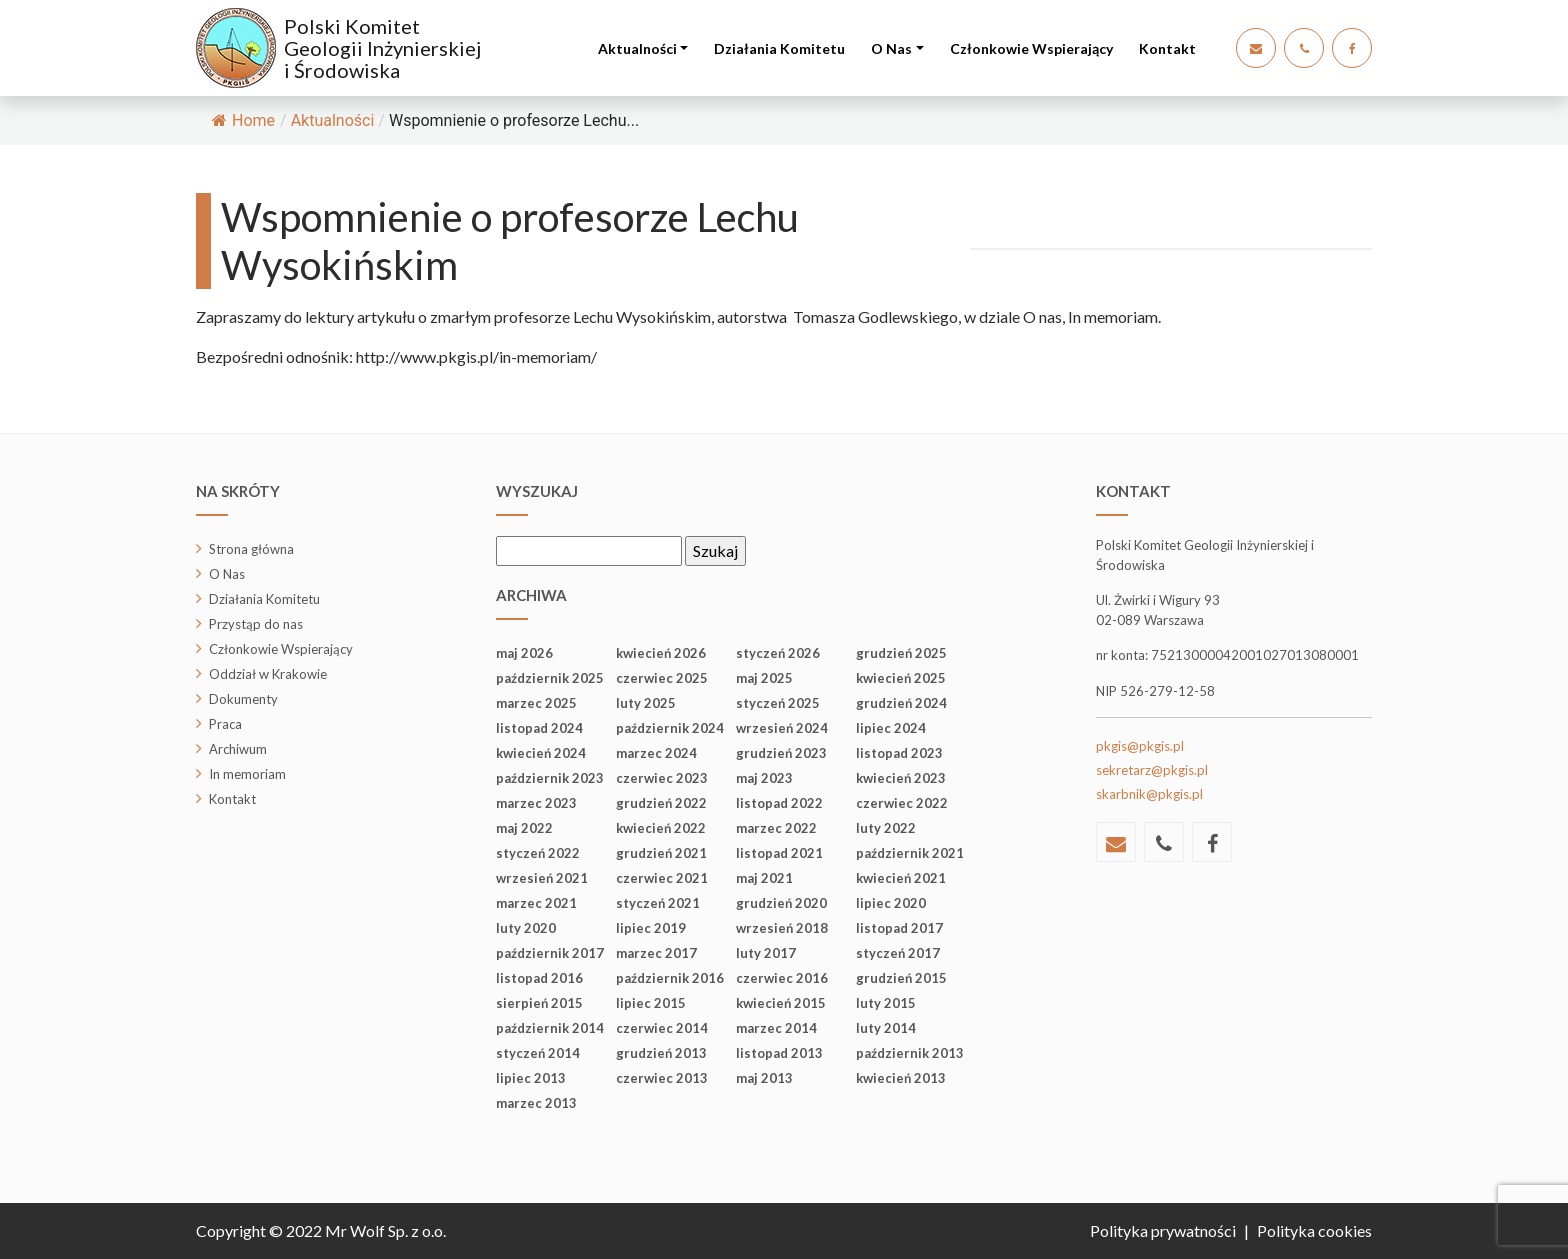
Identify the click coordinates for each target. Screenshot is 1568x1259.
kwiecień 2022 (661, 828)
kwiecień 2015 (781, 1003)
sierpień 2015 (539, 1003)
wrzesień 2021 (542, 878)
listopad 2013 (779, 1053)
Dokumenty (243, 699)
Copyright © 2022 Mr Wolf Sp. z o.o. (321, 1230)
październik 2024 (670, 728)
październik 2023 (550, 778)
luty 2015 (886, 1003)
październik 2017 (550, 953)
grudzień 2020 (781, 903)
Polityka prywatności (1163, 1230)
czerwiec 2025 (662, 678)
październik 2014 (550, 1028)
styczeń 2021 (658, 903)
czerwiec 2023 (662, 778)
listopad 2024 (539, 728)
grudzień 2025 (901, 653)
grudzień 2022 (661, 803)
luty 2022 (886, 828)
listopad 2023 (899, 753)
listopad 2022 (779, 803)
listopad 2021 (779, 853)
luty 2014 (886, 1028)
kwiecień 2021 (901, 878)
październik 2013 (910, 1053)
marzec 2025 (536, 703)
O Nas (891, 48)
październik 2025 (550, 678)
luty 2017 (766, 953)
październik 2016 (670, 978)
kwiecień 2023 (901, 778)
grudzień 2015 (901, 978)
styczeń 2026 (778, 653)
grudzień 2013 (661, 1053)
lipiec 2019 (651, 928)
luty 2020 (526, 928)
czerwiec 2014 (662, 1028)
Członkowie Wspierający (1031, 48)
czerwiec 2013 (662, 1078)
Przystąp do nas (256, 624)
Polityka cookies (1314, 1230)
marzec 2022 (776, 828)
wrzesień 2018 (782, 928)
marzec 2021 (536, 903)
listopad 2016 (539, 978)
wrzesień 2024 (782, 728)
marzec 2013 (536, 1103)
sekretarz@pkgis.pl (1152, 770)
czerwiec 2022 (902, 803)
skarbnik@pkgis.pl (1149, 794)
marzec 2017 (656, 953)
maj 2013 (764, 1078)
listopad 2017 (899, 928)
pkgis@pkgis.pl (1140, 746)
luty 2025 (646, 703)
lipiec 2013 (531, 1078)
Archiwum (238, 749)
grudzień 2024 (901, 703)
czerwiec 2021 (662, 878)
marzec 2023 (536, 803)
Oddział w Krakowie (268, 674)
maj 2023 (764, 778)
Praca (225, 724)
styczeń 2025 (778, 703)
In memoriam (247, 774)
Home (243, 120)
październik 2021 (910, 853)
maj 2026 (524, 653)
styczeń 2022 (538, 853)
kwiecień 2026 (661, 653)
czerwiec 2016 (782, 978)
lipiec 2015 (651, 1003)
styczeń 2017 (898, 953)
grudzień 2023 (781, 753)
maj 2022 (524, 828)
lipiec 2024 (891, 728)
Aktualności (637, 48)
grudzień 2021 (661, 853)
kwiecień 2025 (901, 678)
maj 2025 (764, 678)
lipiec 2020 (891, 903)
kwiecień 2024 (541, 753)
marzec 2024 (656, 753)
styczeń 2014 (538, 1053)
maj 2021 (764, 878)
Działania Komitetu (779, 48)
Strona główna (251, 549)
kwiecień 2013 (901, 1078)
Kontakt (1167, 48)
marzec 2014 (776, 1028)
